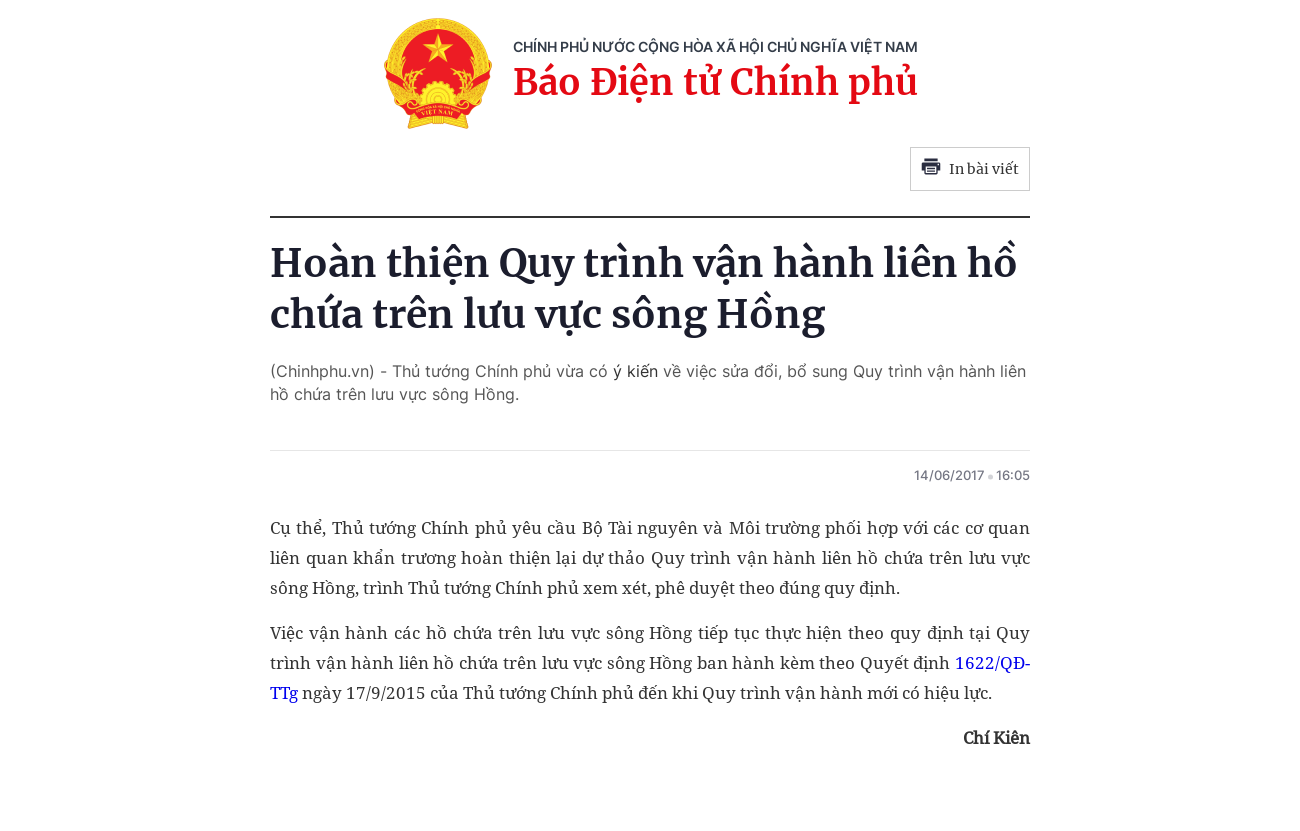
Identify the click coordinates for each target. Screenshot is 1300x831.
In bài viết (970, 169)
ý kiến (633, 371)
